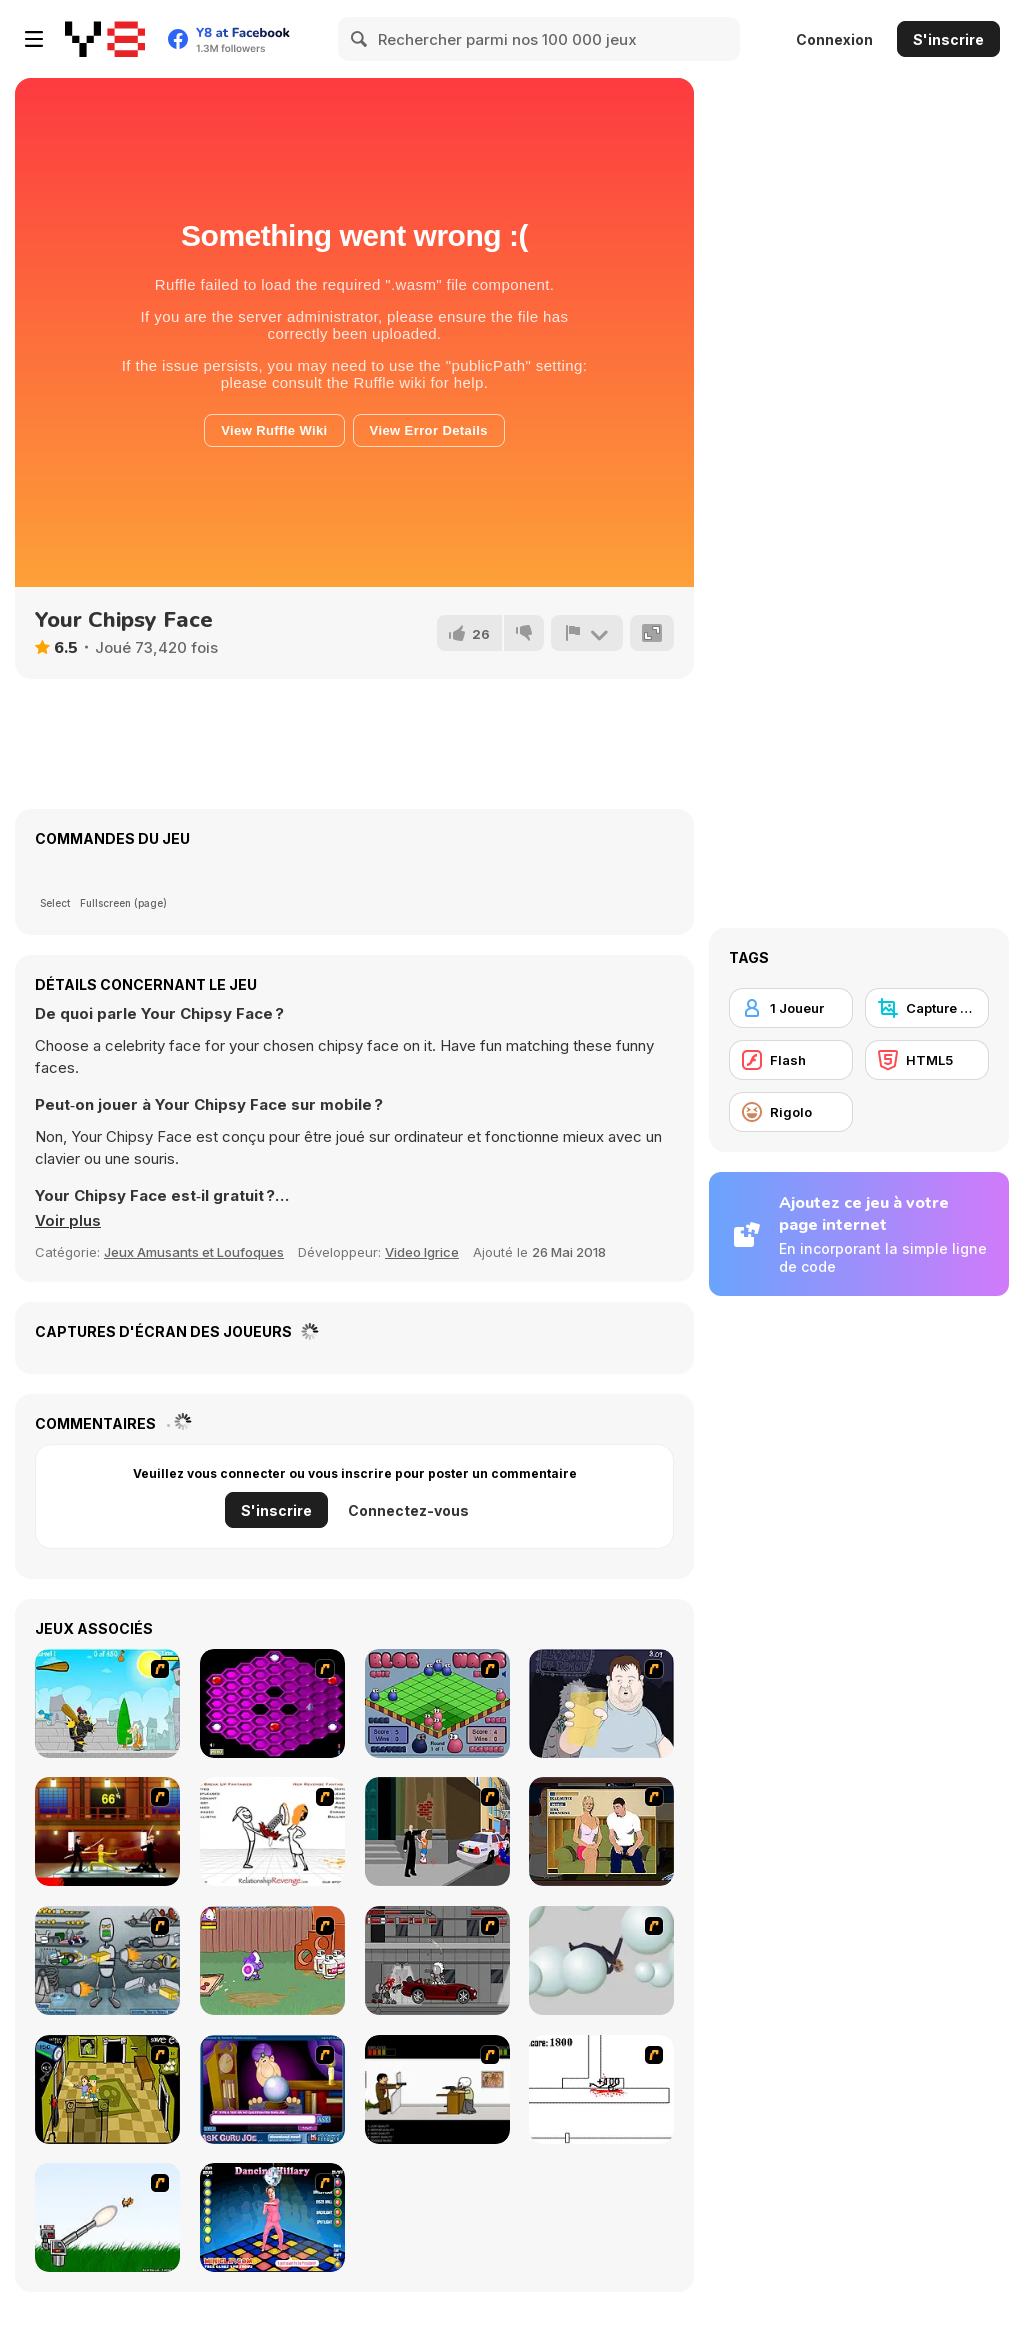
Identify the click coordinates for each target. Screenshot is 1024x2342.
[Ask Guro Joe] (272, 2089)
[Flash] (791, 1060)
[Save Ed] (107, 2089)
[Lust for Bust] (601, 1831)
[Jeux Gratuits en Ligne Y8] (105, 39)
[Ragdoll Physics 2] (601, 1960)
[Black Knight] (107, 1703)
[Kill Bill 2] (107, 1831)
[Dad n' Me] (272, 1960)
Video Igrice (422, 1252)
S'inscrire (948, 39)
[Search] (360, 39)
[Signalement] (587, 633)
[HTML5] (927, 1060)
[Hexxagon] (272, 1703)
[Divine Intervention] (437, 1831)
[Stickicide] (601, 2089)
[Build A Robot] (107, 1960)
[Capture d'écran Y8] (927, 1008)
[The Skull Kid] (437, 2089)
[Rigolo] (791, 1112)
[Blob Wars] (437, 1703)
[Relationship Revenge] (272, 1831)
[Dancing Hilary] (272, 2217)
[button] (68, 1221)
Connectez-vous (408, 1510)
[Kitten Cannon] (107, 2217)
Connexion (834, 39)
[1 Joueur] (791, 1008)
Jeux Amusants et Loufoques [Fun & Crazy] (194, 1252)
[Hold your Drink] (601, 1703)
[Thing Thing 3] (437, 1960)
